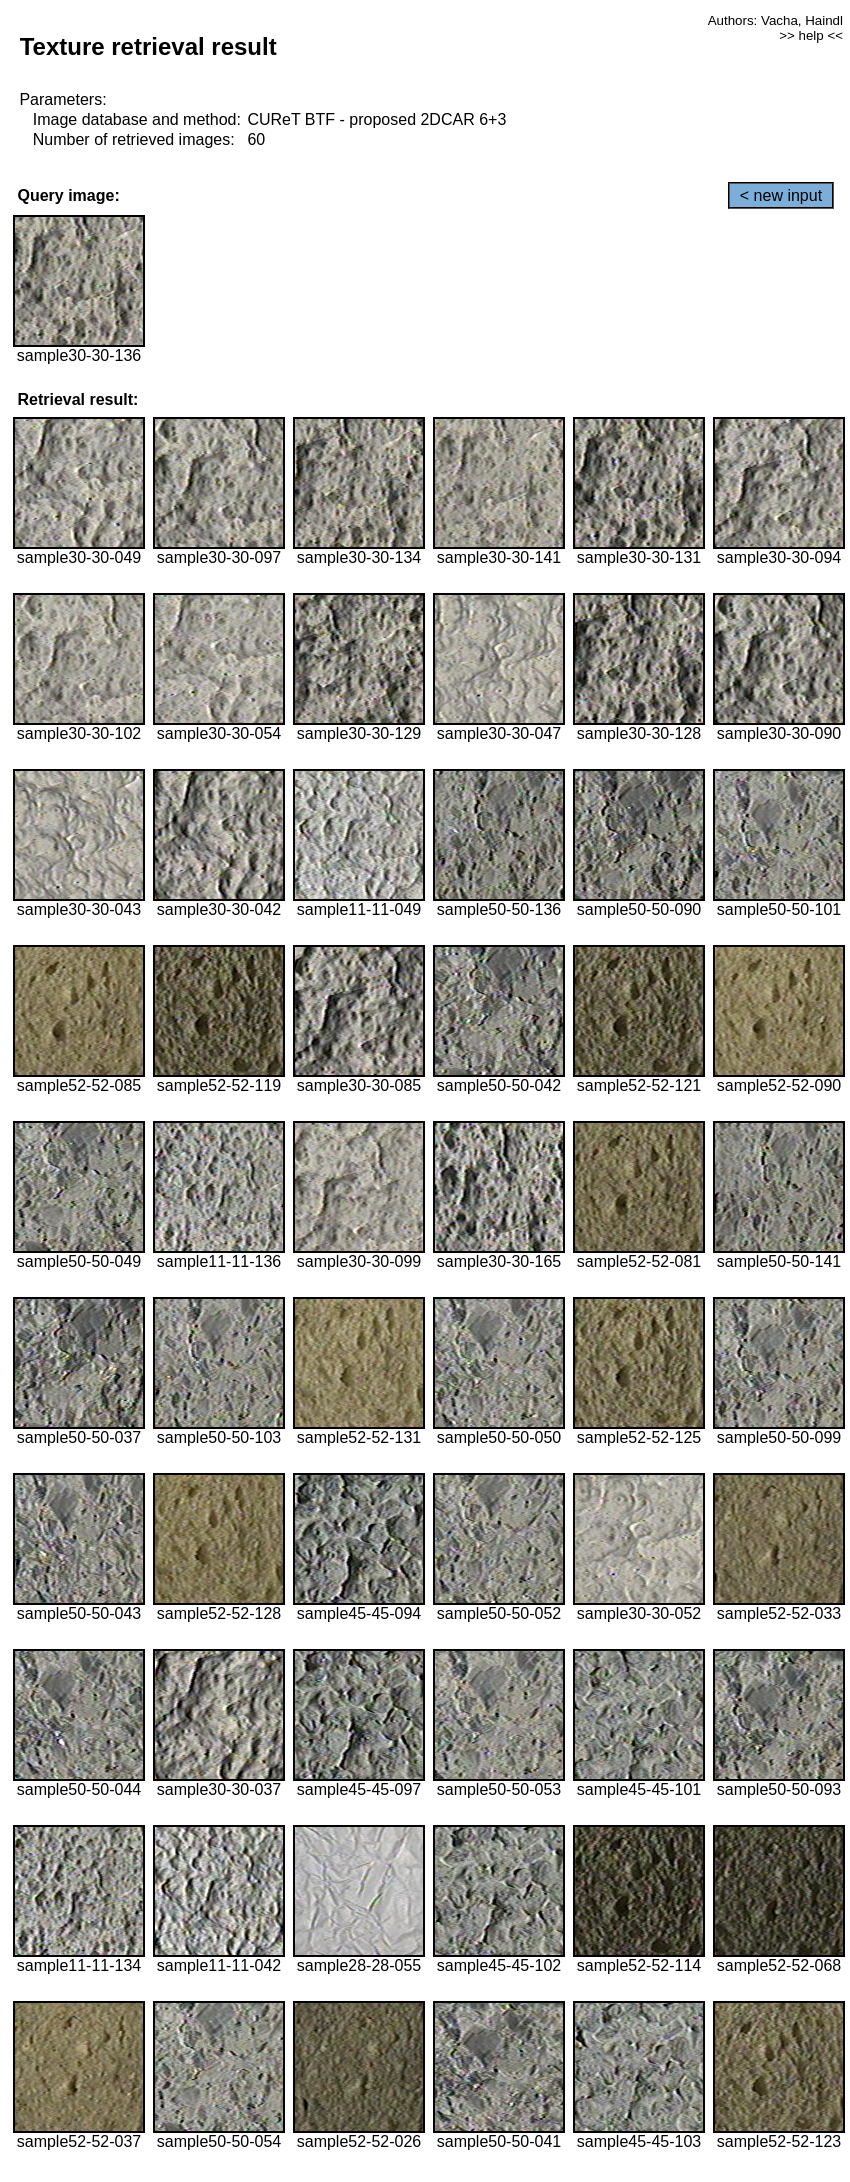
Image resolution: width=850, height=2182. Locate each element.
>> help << (811, 35)
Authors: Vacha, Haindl (775, 20)
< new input (781, 195)
